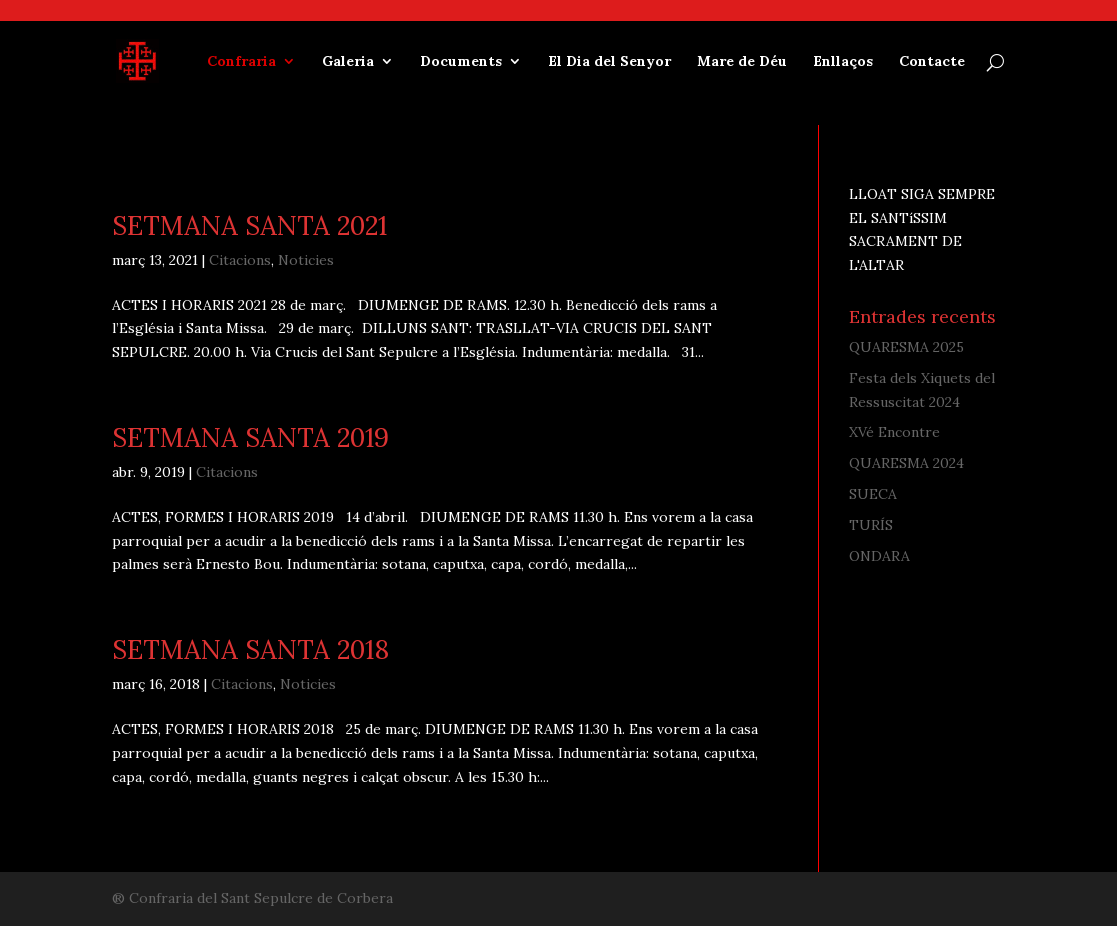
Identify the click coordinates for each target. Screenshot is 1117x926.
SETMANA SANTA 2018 (250, 649)
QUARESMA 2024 (906, 463)
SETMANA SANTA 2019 (250, 437)
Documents (461, 62)
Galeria (348, 62)
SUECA (873, 494)
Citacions (240, 260)
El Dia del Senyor (609, 62)
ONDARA (879, 556)
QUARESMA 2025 (906, 347)
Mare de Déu (742, 62)
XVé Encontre (894, 432)
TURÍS (871, 525)
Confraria (241, 62)
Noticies (306, 260)
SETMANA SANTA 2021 (249, 225)
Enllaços (843, 62)
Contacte (932, 62)
